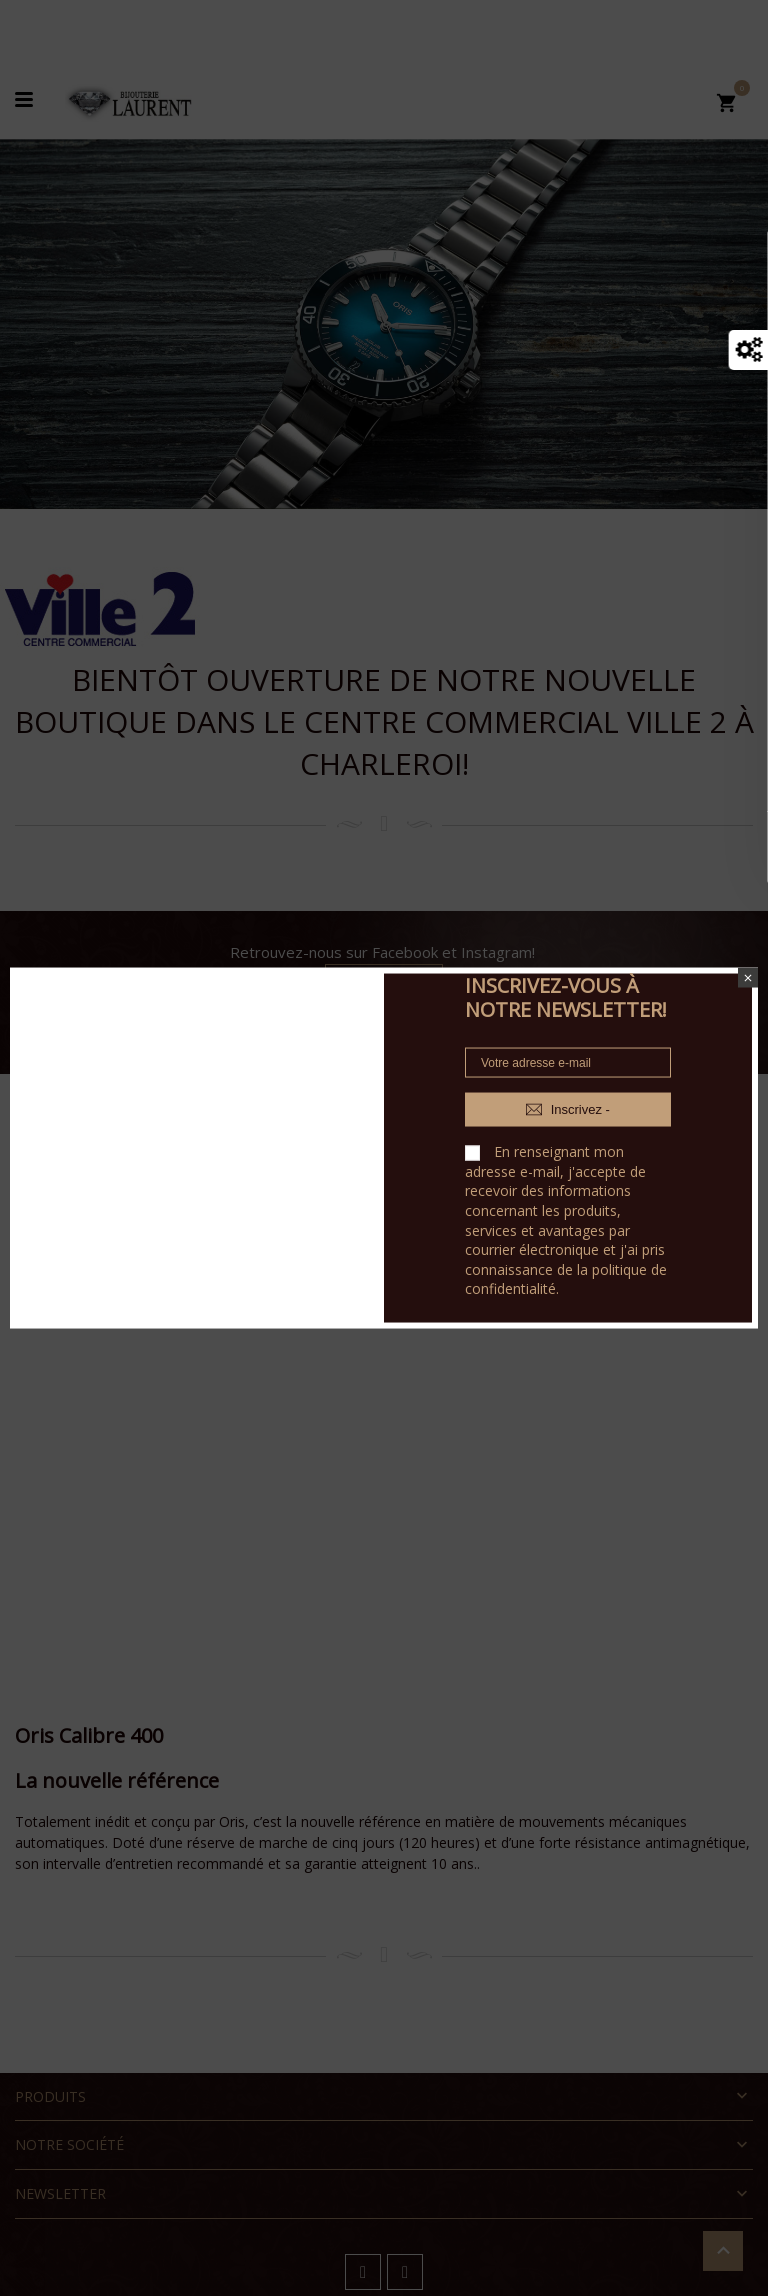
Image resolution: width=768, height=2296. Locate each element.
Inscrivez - (568, 1110)
